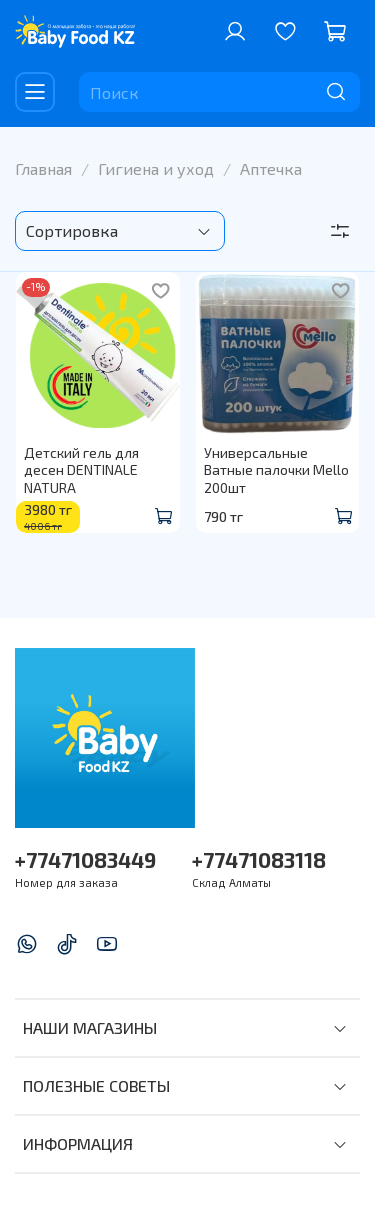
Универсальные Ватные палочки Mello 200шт (276, 470)
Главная (43, 168)
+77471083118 (259, 859)
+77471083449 (85, 859)
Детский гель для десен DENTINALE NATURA (81, 470)
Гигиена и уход (156, 168)
